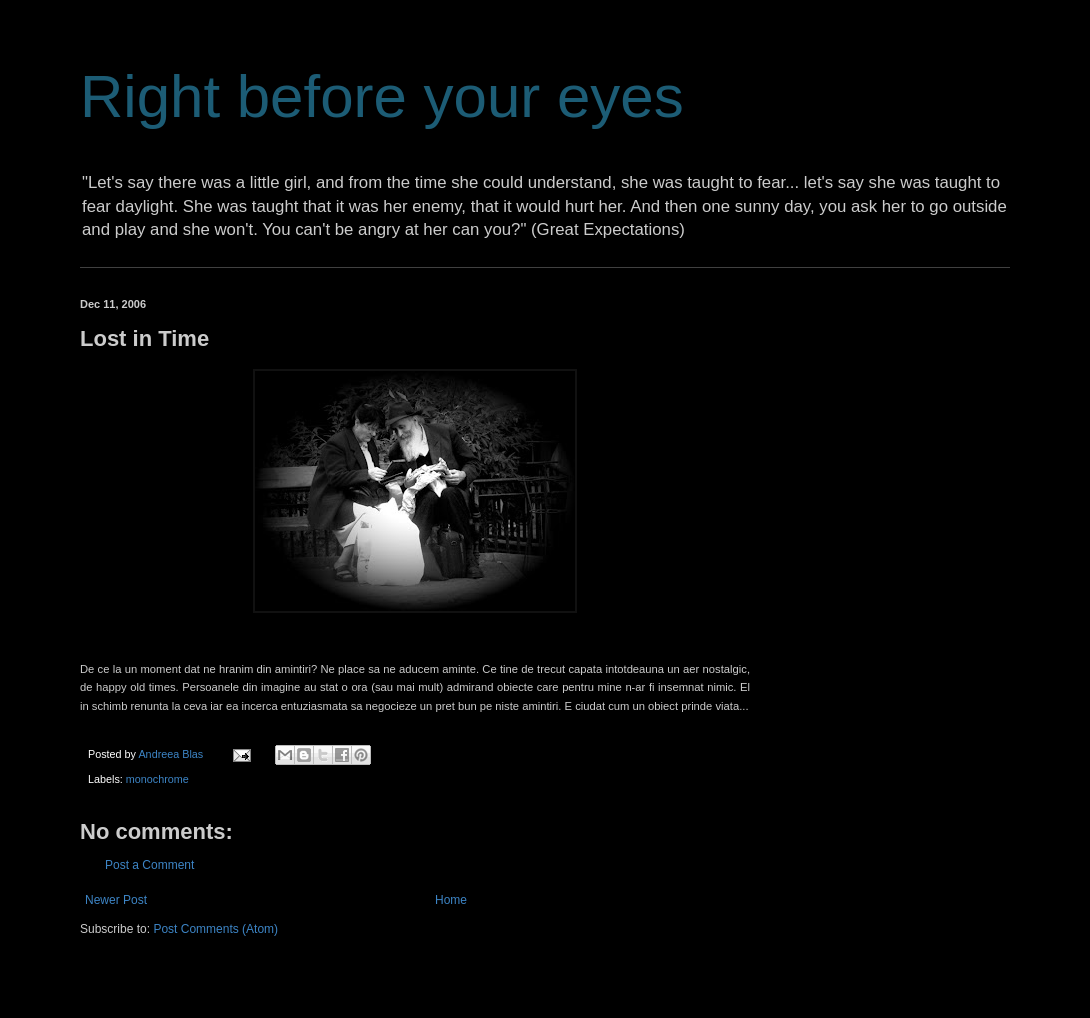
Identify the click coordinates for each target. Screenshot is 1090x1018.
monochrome (157, 779)
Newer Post (116, 900)
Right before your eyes (382, 96)
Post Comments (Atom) (215, 929)
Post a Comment (149, 865)
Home (451, 900)
